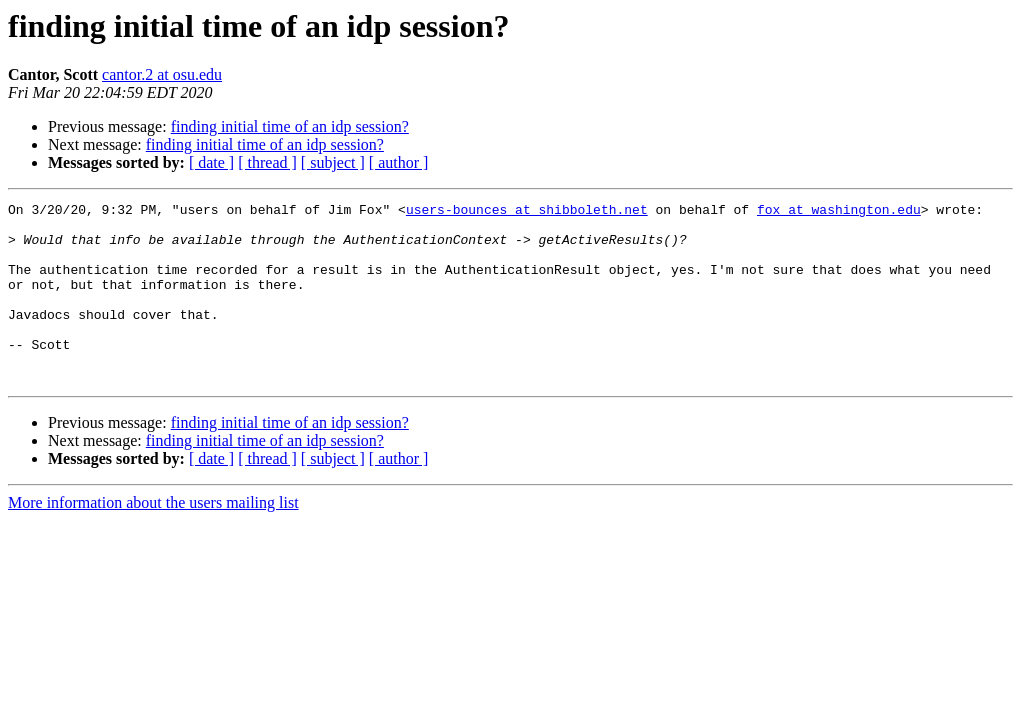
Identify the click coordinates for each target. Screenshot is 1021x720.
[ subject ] (333, 162)
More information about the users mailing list (153, 538)
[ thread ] (267, 162)
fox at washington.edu (839, 212)
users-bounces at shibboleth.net (527, 212)
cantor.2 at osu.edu (162, 74)
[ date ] (211, 162)
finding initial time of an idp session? (290, 126)
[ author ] (399, 162)
